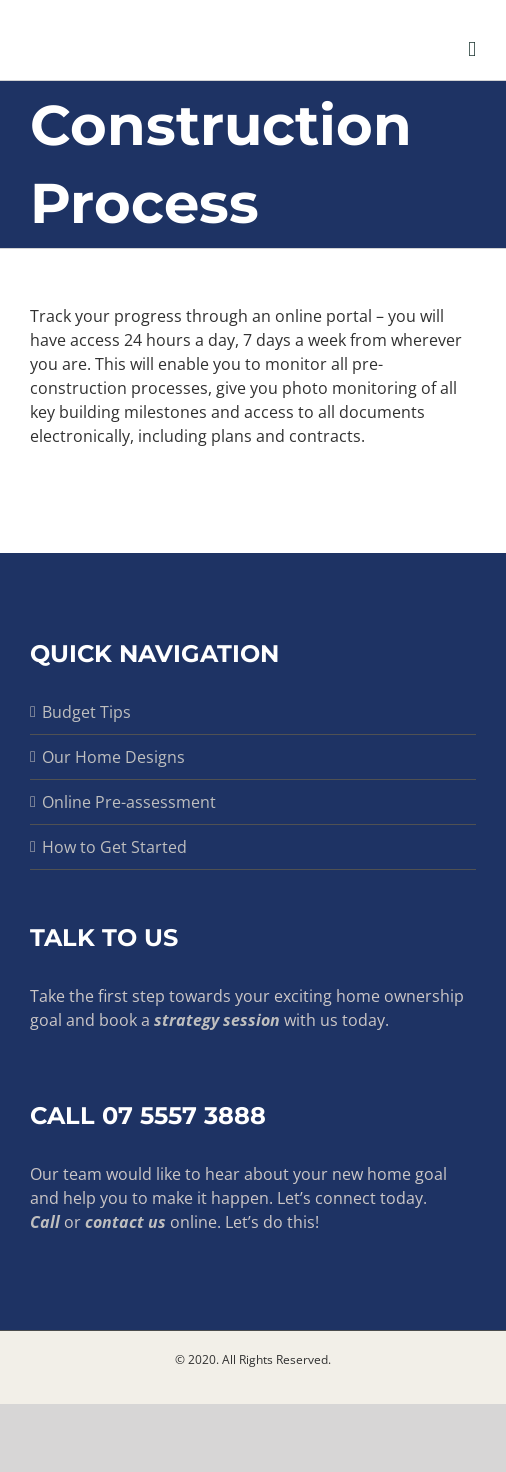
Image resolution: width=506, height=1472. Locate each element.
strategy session (217, 1020)
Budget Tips (86, 712)
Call (45, 1222)
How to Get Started (114, 847)
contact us (125, 1222)
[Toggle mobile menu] (472, 49)
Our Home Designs (113, 757)
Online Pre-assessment (129, 802)
